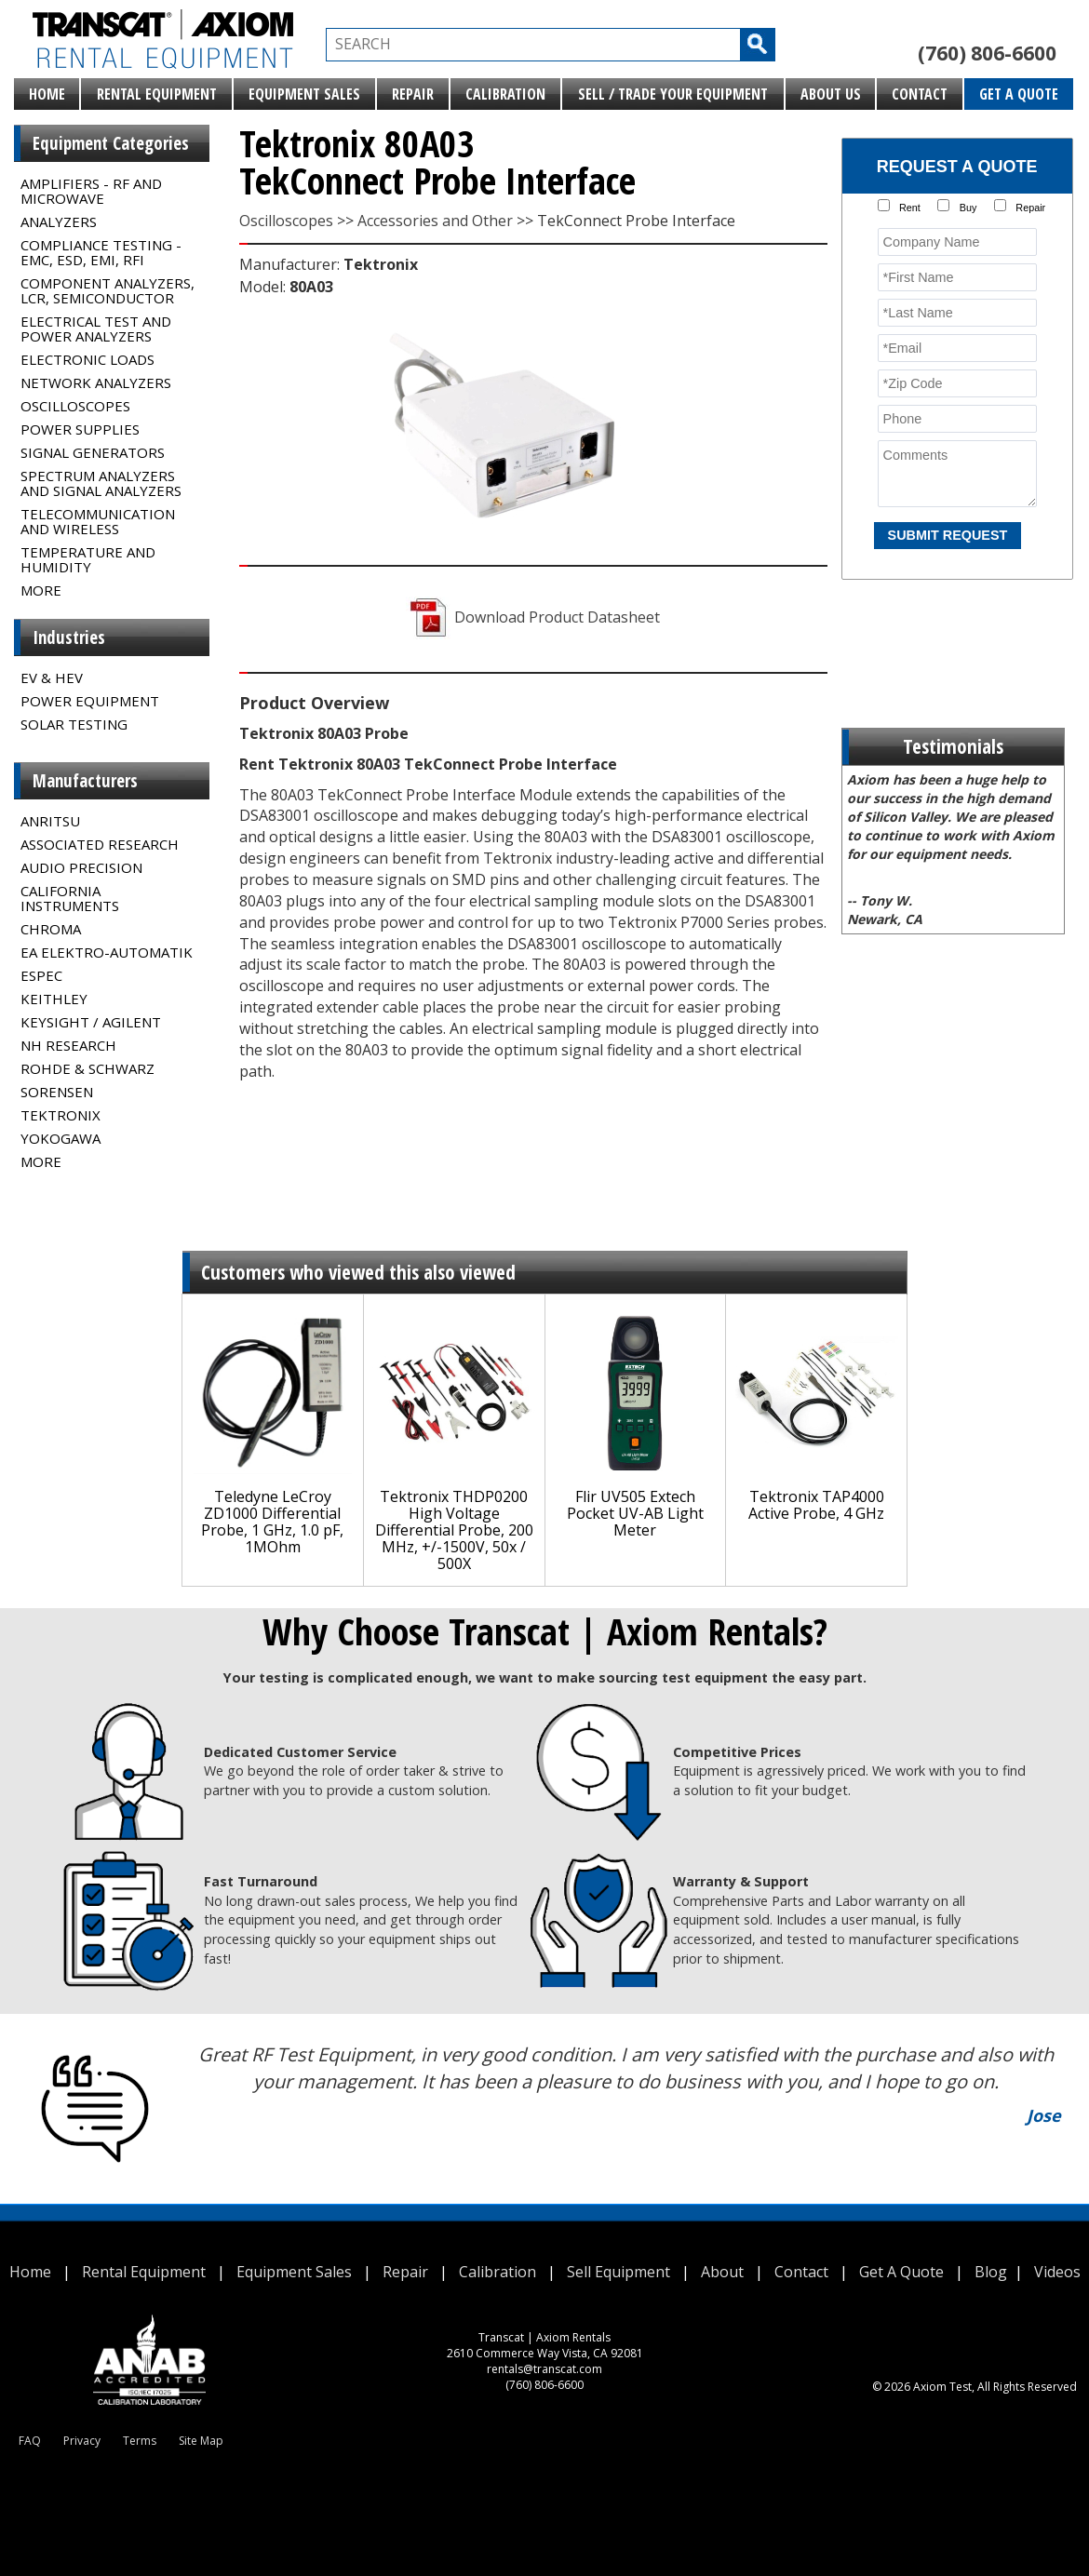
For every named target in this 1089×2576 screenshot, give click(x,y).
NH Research (68, 1045)
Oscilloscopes (75, 405)
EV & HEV (51, 677)
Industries (69, 637)
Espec (41, 975)
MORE (40, 590)
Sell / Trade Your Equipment (673, 94)
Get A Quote (1018, 94)
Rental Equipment (157, 94)
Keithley (53, 998)
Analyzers (58, 221)
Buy (968, 207)
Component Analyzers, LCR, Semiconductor (107, 290)
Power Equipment (89, 700)
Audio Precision (81, 867)
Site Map (201, 2441)
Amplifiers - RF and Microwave (91, 191)
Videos (1057, 2271)
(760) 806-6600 (987, 53)
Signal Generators (92, 452)
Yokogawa (60, 1138)
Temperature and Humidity (87, 559)
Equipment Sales (304, 94)
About (722, 2271)
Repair (413, 94)
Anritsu (50, 821)
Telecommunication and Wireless (97, 521)
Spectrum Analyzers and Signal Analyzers (101, 483)
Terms (139, 2441)
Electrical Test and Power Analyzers (95, 328)
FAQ (30, 2441)
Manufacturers (85, 781)
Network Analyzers (95, 382)
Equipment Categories (111, 143)
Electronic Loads (87, 359)
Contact (920, 94)
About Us (830, 94)
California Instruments (69, 898)
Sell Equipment (618, 2271)
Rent (910, 207)
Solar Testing (74, 724)
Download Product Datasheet (533, 617)
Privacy (82, 2441)
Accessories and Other (435, 220)
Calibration (505, 94)
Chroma (50, 928)
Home (47, 94)
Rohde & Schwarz (87, 1068)
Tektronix (60, 1115)
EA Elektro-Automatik (106, 952)
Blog (991, 2271)
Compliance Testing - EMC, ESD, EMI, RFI (101, 252)
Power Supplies (80, 429)
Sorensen (56, 1091)
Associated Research (99, 844)
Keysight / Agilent (90, 1022)
